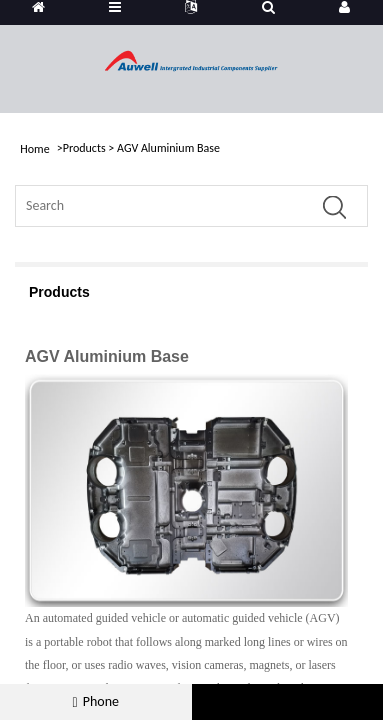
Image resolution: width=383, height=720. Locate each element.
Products (84, 148)
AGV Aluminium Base (168, 148)
